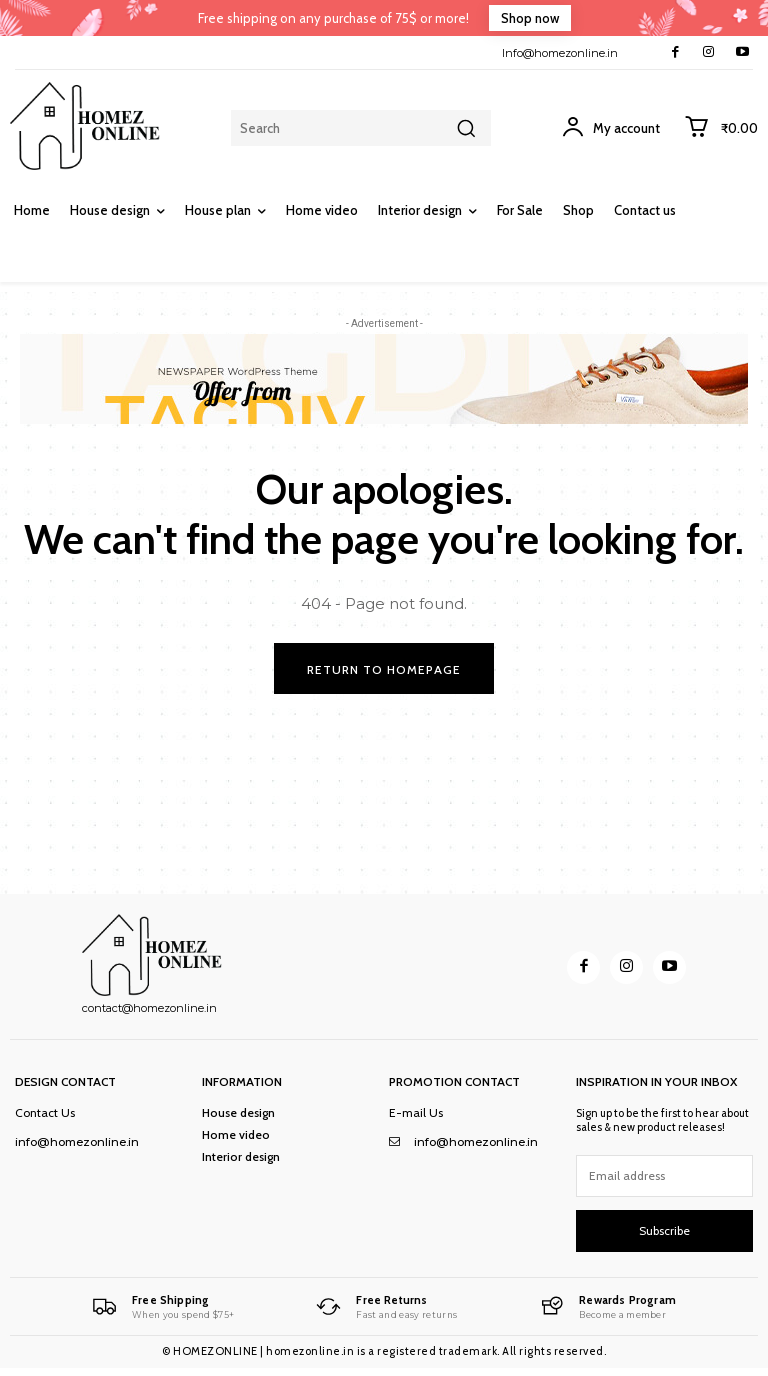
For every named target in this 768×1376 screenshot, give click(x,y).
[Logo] (162, 1307)
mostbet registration (384, 1375)
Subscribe (664, 1230)
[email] (664, 1176)
